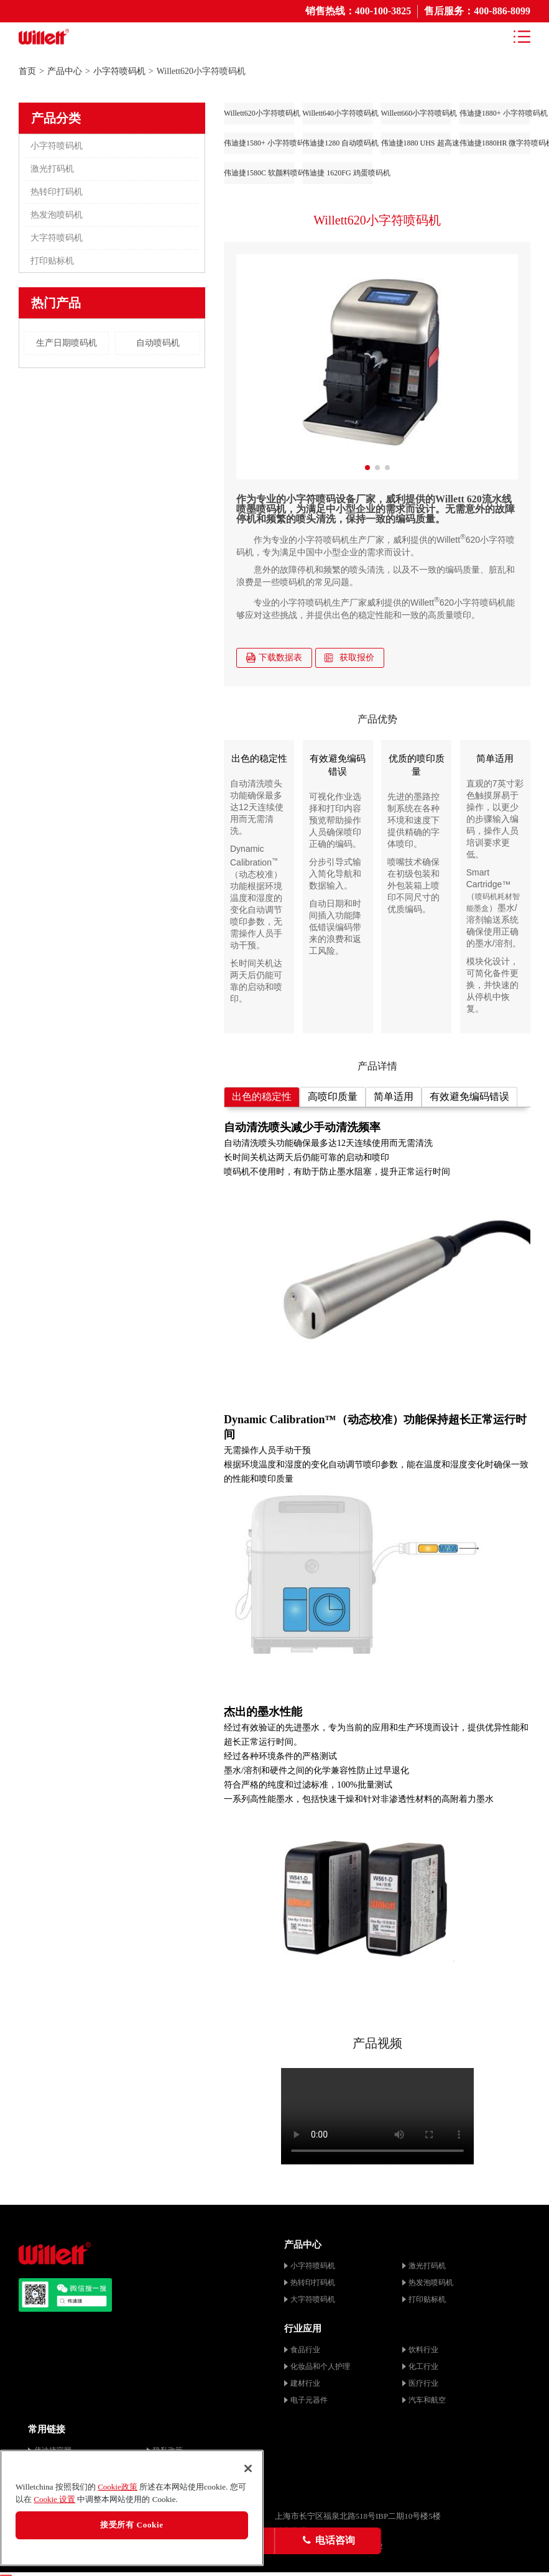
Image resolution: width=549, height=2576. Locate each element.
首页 (27, 71)
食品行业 (305, 2349)
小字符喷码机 (119, 71)
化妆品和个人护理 (320, 2366)
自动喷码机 (158, 343)
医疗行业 (423, 2383)
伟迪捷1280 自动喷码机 (337, 143)
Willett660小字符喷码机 (416, 113)
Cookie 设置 (54, 2504)
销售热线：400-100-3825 (358, 11)
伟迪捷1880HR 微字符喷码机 (494, 143)
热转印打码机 (56, 191)
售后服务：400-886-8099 (477, 11)
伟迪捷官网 (53, 2450)
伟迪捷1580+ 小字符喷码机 (259, 143)
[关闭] (248, 2473)
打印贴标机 (52, 260)
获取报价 (349, 658)
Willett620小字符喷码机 (259, 113)
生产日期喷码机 (66, 343)
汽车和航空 (427, 2400)
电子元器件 (309, 2400)
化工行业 (423, 2366)
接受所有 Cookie (132, 2529)
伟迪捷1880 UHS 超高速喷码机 (416, 143)
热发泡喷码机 (56, 214)
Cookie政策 (117, 2491)
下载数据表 (274, 657)
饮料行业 (423, 2349)
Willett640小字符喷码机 (337, 113)
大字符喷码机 (56, 237)
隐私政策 (168, 2450)
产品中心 (64, 71)
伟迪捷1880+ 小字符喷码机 (494, 113)
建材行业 (305, 2383)
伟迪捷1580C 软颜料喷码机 (259, 173)
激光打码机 (52, 168)
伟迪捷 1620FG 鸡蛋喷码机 (337, 173)
